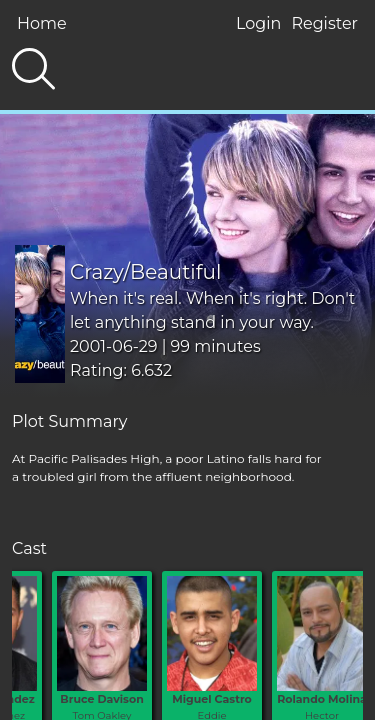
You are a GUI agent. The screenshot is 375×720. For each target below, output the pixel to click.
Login (258, 23)
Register (324, 23)
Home (42, 23)
